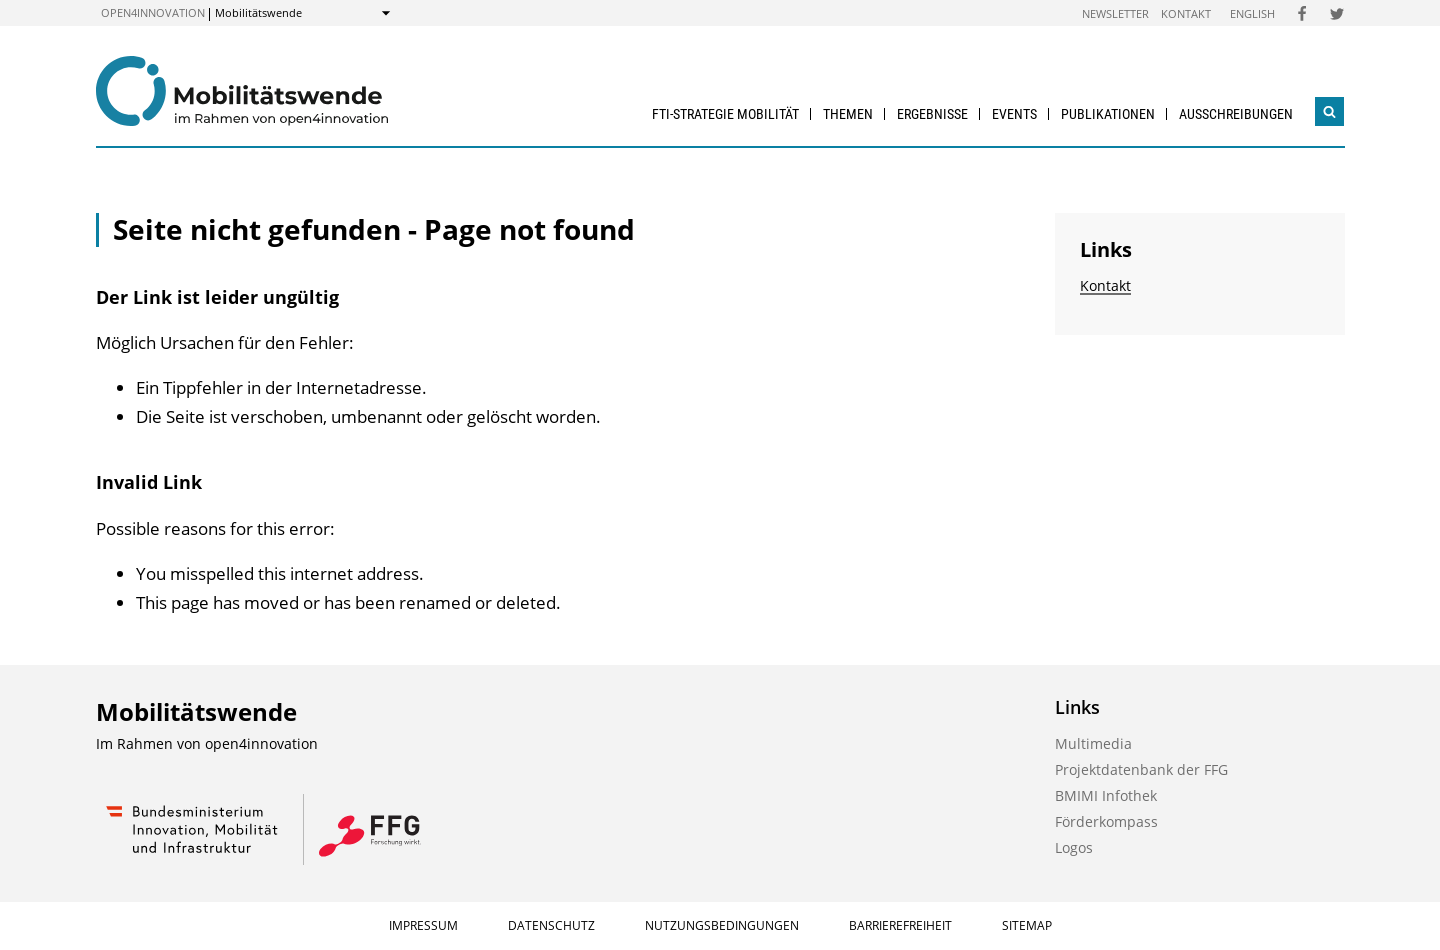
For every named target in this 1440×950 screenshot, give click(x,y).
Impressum (423, 925)
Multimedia (1093, 743)
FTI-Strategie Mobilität (725, 114)
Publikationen (1108, 114)
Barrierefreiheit (900, 925)
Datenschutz (551, 925)
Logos (1074, 847)
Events (1014, 114)
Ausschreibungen (1236, 114)
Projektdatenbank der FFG (1141, 769)
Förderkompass (1106, 821)
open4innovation (153, 12)
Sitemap (1027, 925)
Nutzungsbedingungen (722, 925)
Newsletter (1115, 13)
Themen (848, 114)
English (1252, 13)
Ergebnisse (932, 114)
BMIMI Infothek (1106, 795)
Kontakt (1186, 13)
